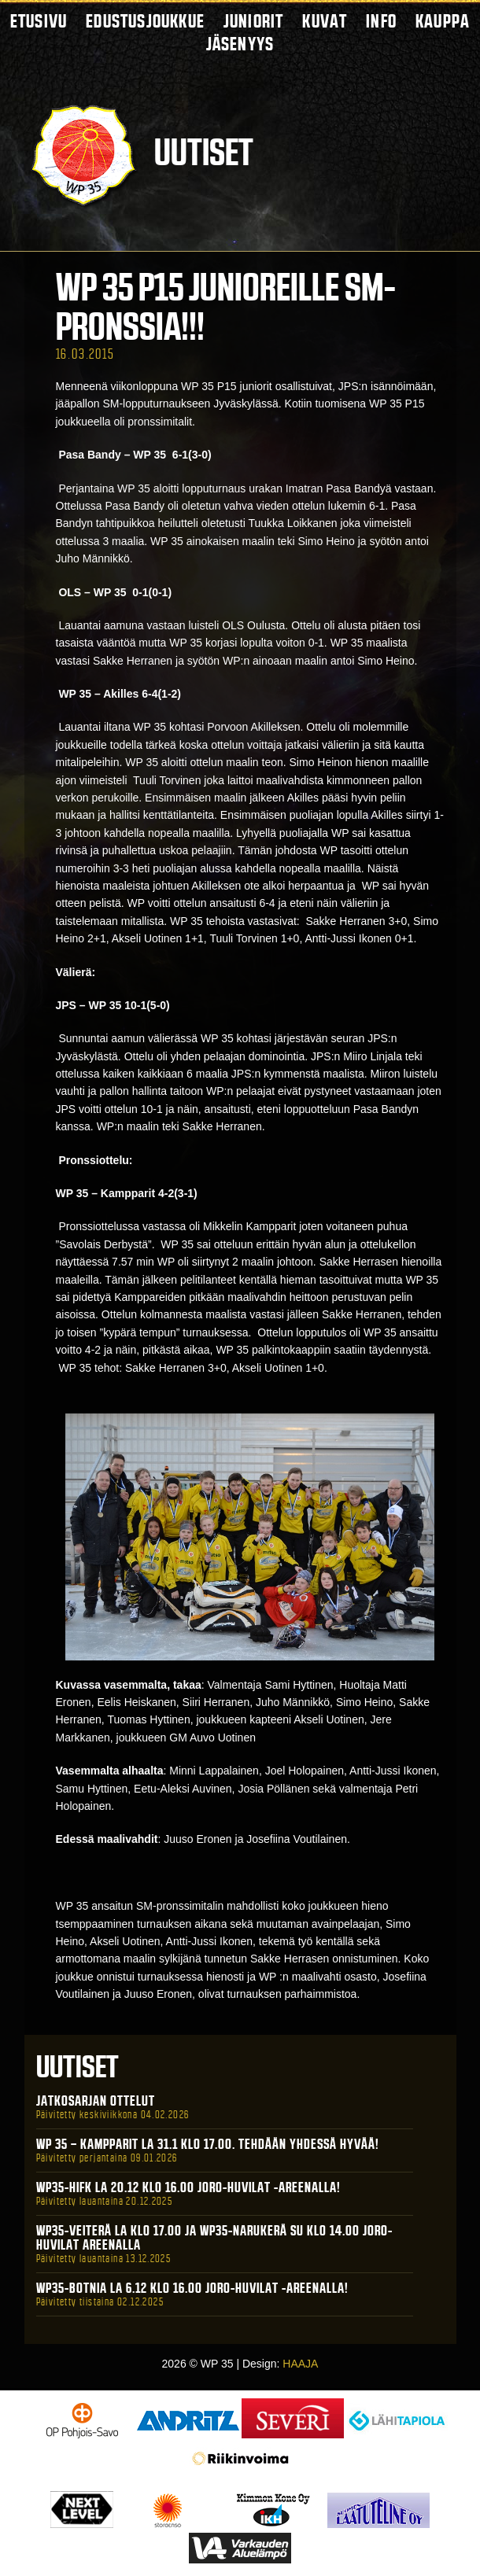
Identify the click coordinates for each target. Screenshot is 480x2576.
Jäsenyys (240, 43)
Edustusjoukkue (145, 20)
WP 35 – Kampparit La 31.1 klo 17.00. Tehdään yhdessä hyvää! (207, 2144)
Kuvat (324, 20)
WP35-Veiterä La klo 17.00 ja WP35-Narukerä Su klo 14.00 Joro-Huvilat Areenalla (214, 2238)
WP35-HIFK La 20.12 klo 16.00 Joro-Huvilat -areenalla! (188, 2187)
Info (381, 20)
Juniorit (253, 20)
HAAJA (300, 2363)
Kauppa (442, 20)
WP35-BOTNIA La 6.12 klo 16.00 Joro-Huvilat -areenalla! (192, 2288)
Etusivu (38, 20)
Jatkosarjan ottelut (95, 2101)
